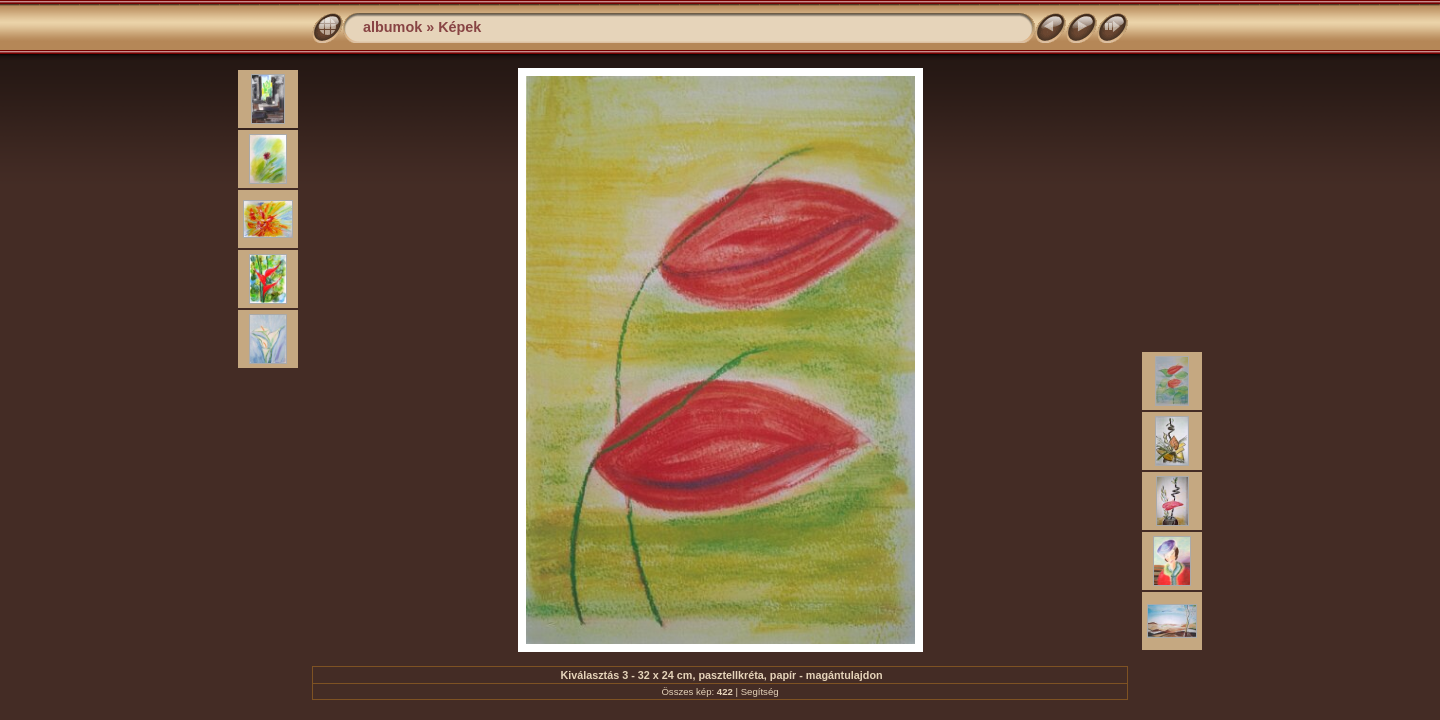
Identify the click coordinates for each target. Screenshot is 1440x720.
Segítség (760, 691)
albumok (392, 27)
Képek (459, 27)
